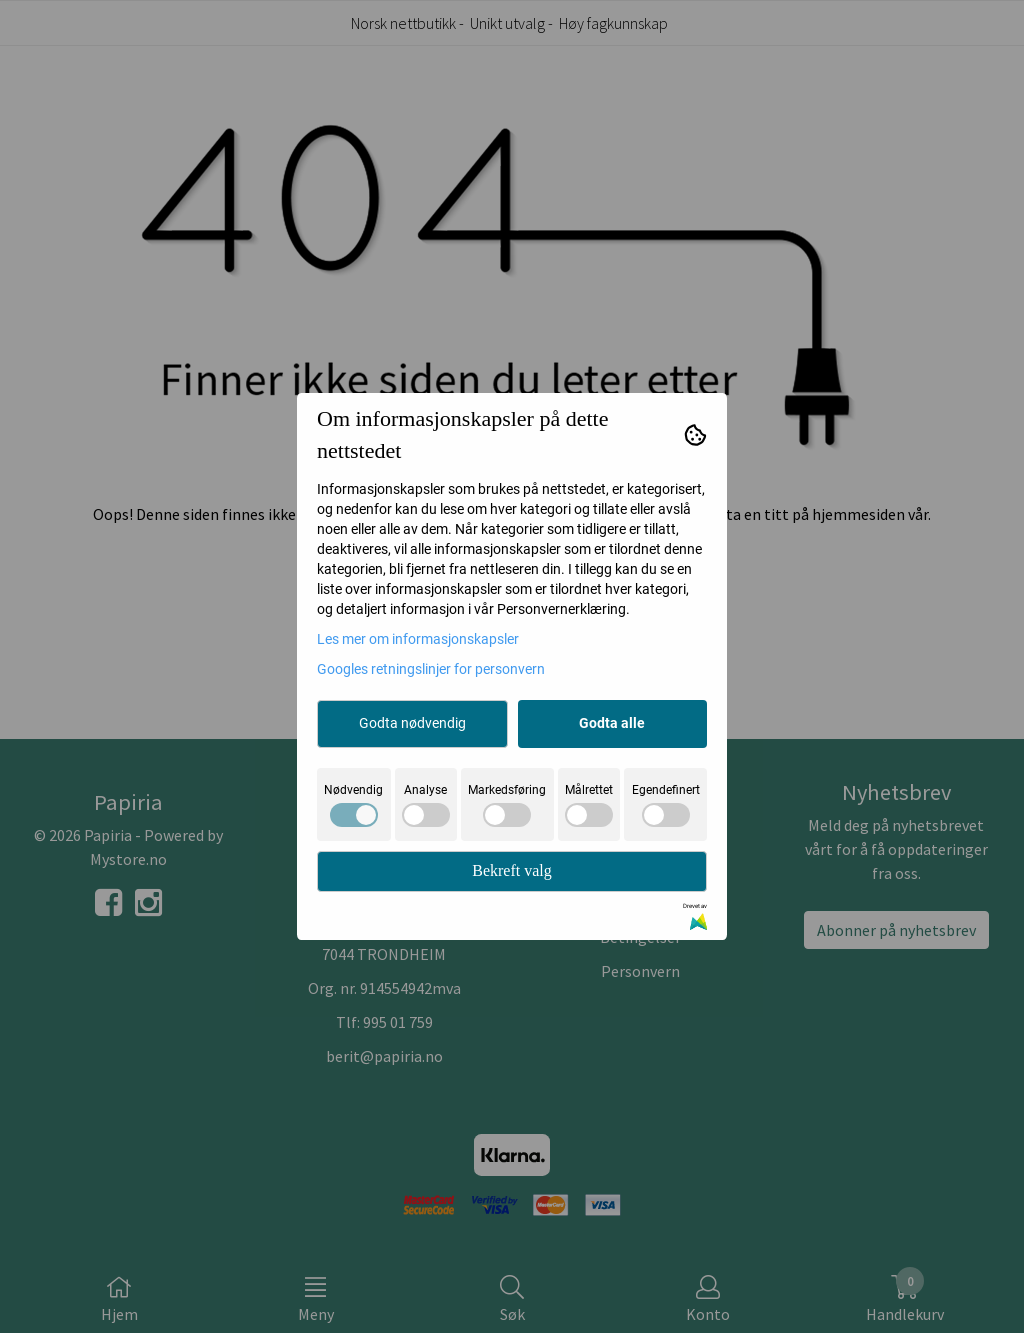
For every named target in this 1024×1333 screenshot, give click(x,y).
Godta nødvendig (412, 723)
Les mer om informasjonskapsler (418, 639)
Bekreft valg (512, 870)
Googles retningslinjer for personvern (431, 669)
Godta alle (612, 723)
